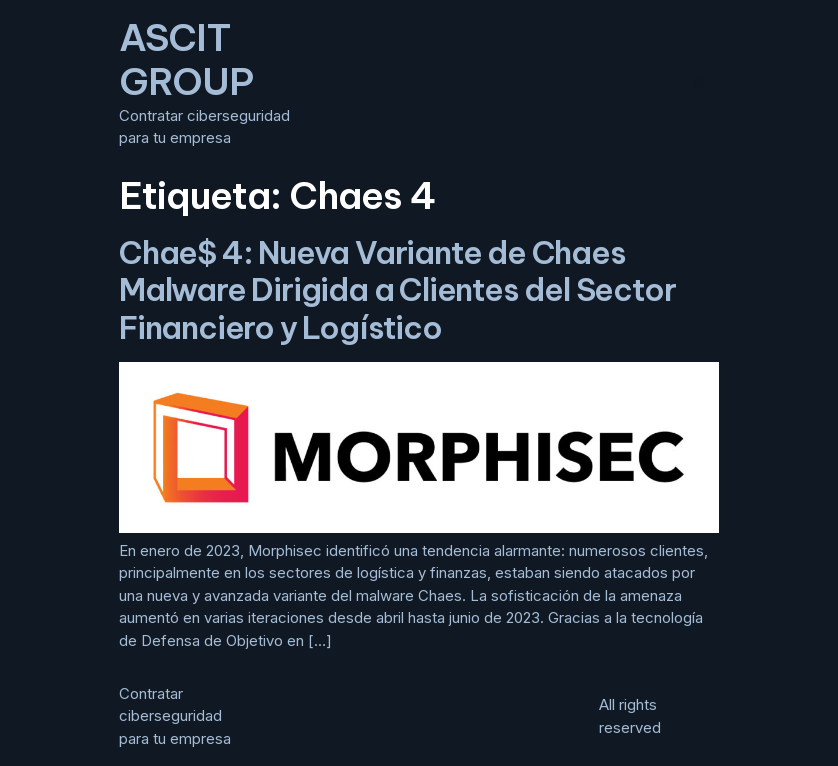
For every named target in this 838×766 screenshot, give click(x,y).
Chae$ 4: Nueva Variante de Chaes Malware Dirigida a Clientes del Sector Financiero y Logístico (397, 289)
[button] (698, 82)
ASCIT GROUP (186, 59)
